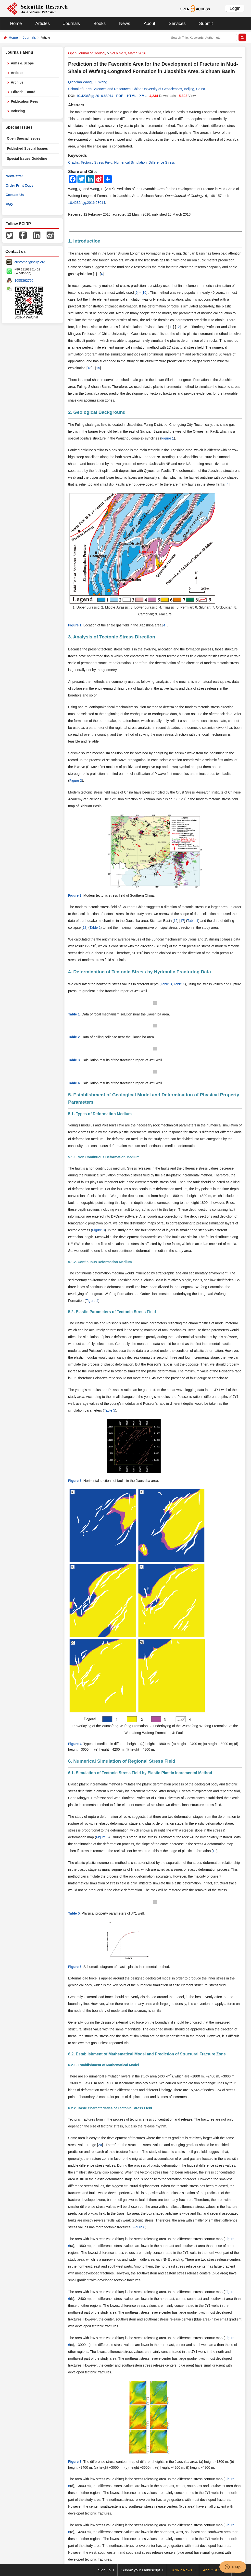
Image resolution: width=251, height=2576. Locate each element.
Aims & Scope (22, 63)
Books (99, 23)
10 (144, 292)
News (124, 23)
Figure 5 (102, 1837)
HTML (132, 96)
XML (143, 96)
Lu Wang (100, 82)
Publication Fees (24, 101)
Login (235, 8)
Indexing (18, 111)
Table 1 (192, 921)
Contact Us (15, 195)
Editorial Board (23, 92)
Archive (17, 82)
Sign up (104, 2570)
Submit (206, 23)
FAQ (9, 204)
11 (171, 327)
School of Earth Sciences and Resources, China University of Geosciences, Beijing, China (136, 89)
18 (85, 927)
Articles (42, 23)
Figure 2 (75, 780)
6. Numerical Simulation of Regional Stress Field (121, 1761)
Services (177, 23)
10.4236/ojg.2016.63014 (94, 96)
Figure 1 (167, 438)
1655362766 (24, 280)
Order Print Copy (19, 185)
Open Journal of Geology (87, 53)
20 (100, 2145)
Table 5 (109, 1410)
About (149, 23)
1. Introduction (84, 241)
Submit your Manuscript (140, 2570)
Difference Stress (162, 162)
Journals (71, 23)
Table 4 (179, 984)
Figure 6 (139, 2227)
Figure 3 (98, 1230)
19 (215, 1851)
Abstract (76, 105)
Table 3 (166, 984)
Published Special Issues (27, 148)
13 (89, 368)
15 (98, 368)
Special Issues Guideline (27, 158)
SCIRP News (181, 2570)
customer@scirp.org (29, 262)
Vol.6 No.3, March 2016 (128, 53)
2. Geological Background (97, 412)
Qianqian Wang (80, 82)
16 (175, 921)
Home (16, 23)
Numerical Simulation (130, 162)
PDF (119, 96)
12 (178, 327)
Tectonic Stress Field (96, 162)
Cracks (73, 162)
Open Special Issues (23, 138)
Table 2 (94, 927)
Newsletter (14, 176)
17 (182, 921)
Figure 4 (92, 1301)
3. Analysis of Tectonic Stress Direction (111, 636)
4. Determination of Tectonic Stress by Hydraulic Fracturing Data (139, 971)
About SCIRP (214, 2570)
